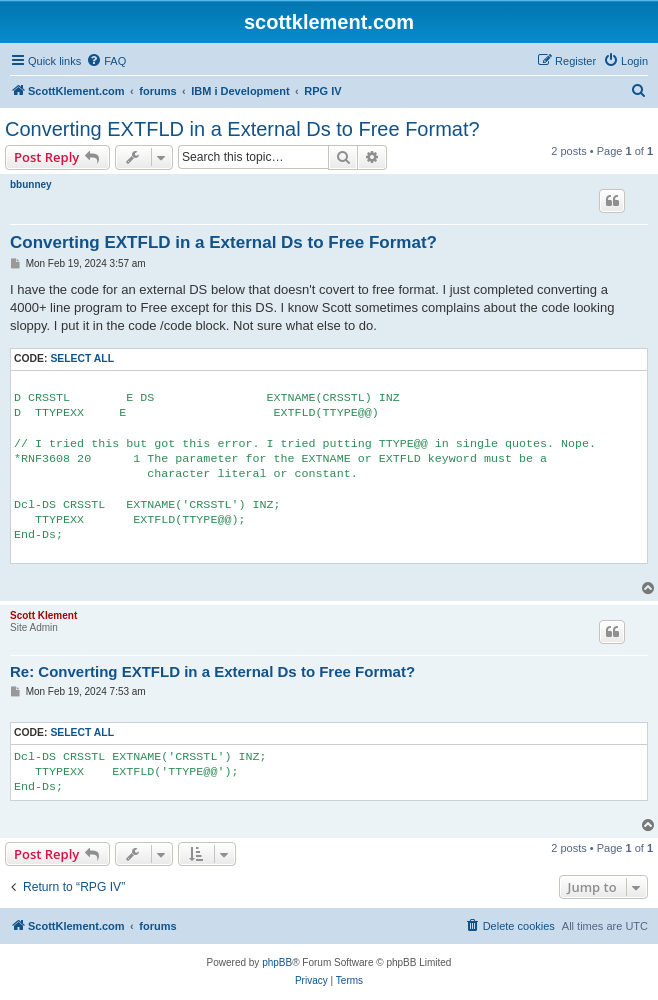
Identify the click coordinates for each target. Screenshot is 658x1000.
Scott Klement (43, 615)
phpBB (277, 962)
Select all (82, 358)
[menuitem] (106, 61)
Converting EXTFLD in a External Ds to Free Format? (242, 129)
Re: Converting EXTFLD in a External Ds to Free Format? (212, 671)
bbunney (31, 184)
